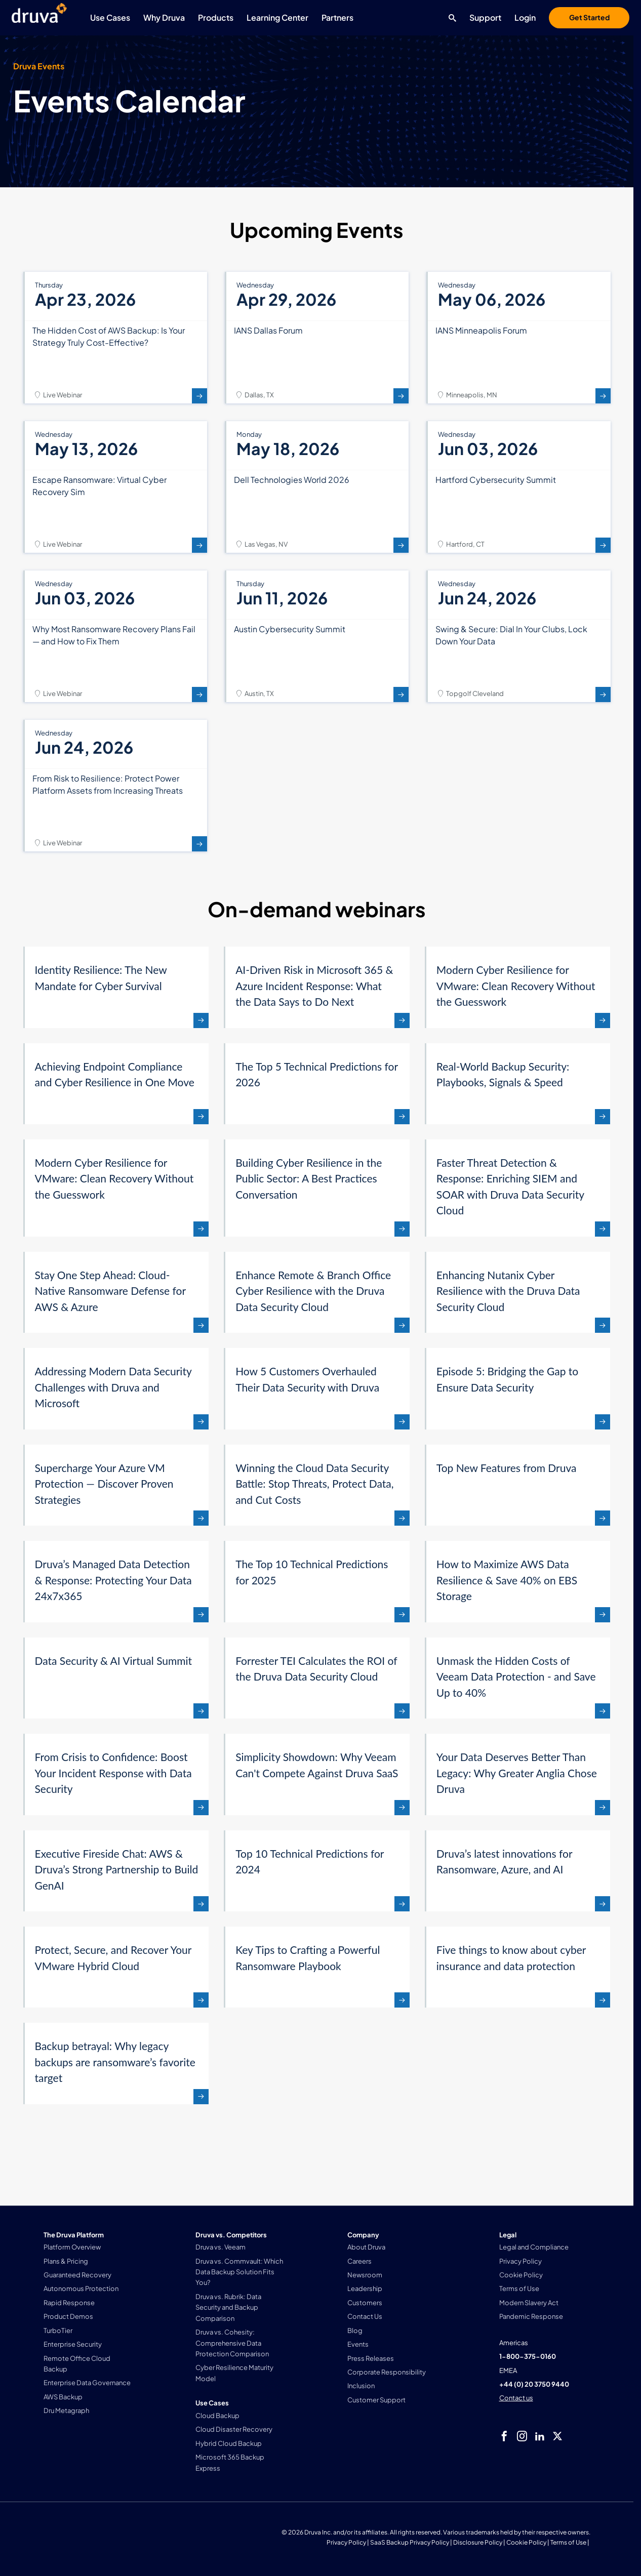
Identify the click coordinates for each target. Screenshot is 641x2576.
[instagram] (522, 2436)
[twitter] (557, 2436)
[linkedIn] (540, 2436)
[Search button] (450, 18)
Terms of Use (568, 2542)
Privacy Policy (346, 2542)
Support (485, 17)
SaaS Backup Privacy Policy (409, 2542)
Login (525, 17)
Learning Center (277, 17)
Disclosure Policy (477, 2542)
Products (215, 17)
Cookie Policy (526, 2542)
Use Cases (110, 17)
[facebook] (504, 2436)
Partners (337, 17)
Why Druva (164, 17)
